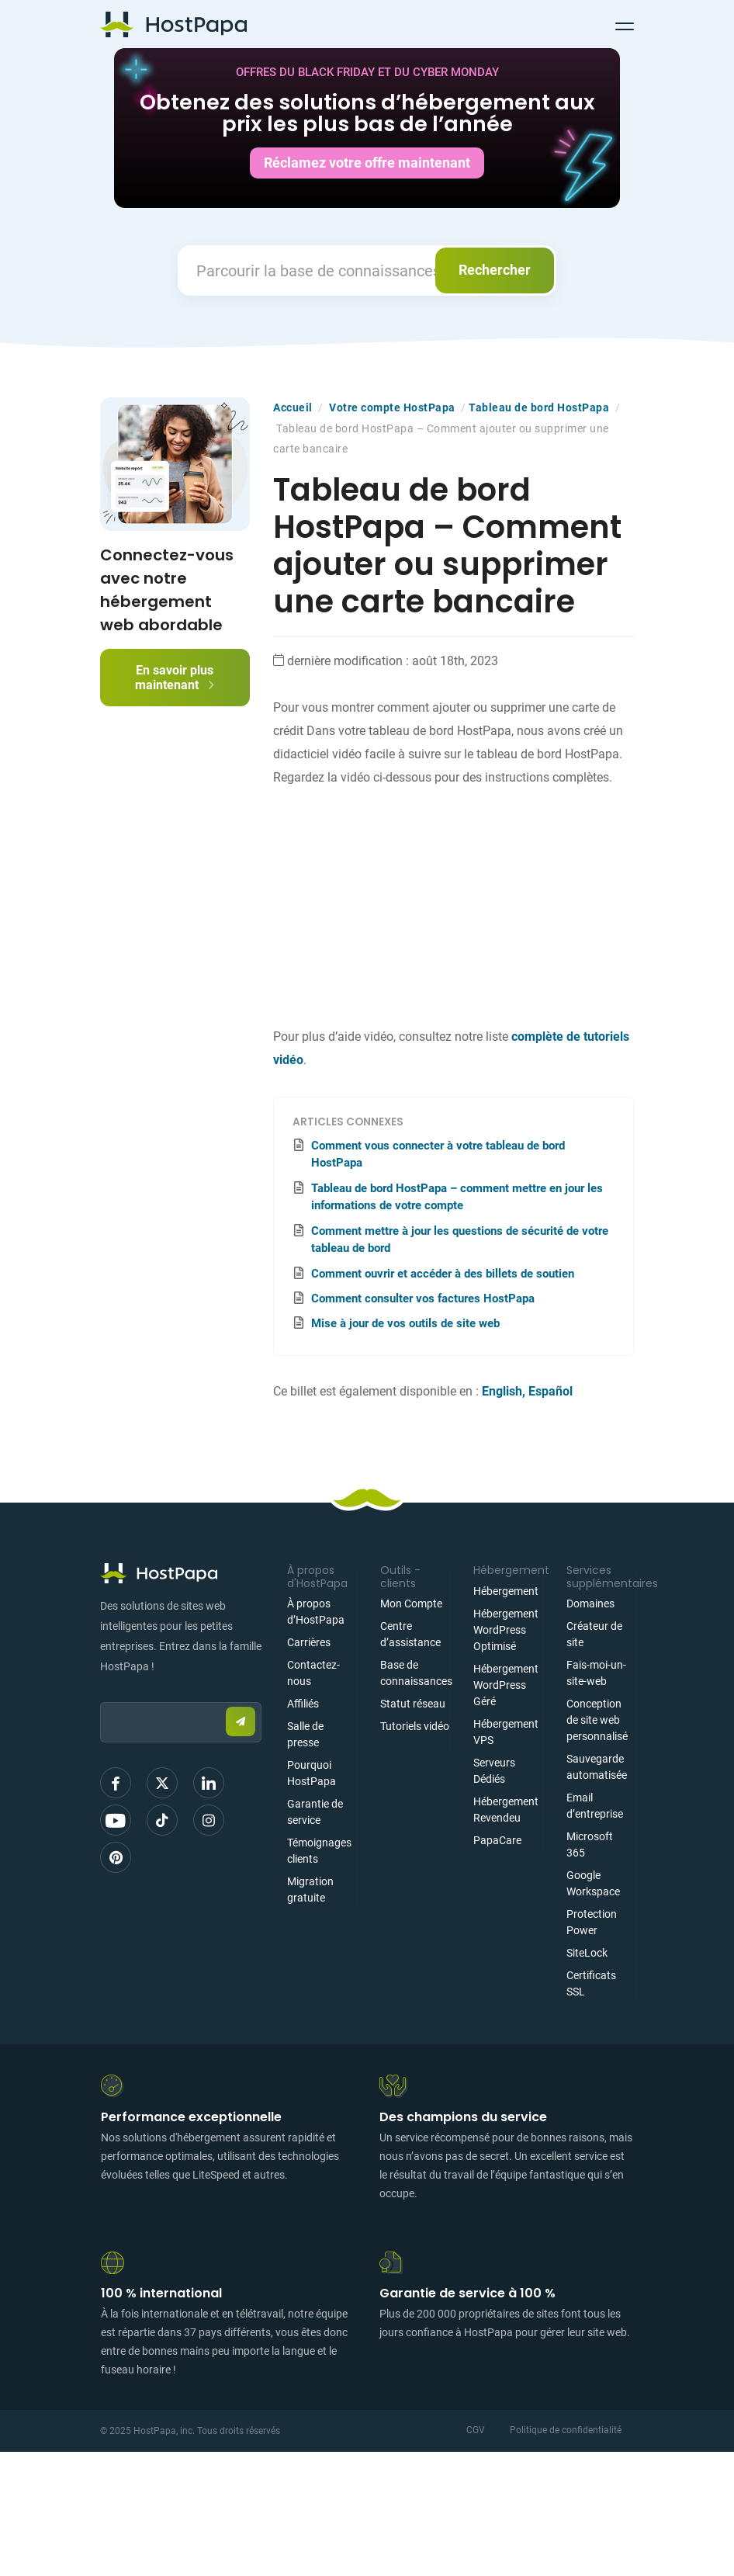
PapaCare (497, 1840)
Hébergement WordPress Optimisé (505, 1629)
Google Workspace (593, 1883)
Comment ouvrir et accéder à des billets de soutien (442, 1274)
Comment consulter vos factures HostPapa (423, 1298)
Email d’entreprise (594, 1805)
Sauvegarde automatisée (596, 1767)
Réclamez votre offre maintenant (367, 163)
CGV (475, 2430)
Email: (100, 1694)
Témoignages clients (319, 1850)
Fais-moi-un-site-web (596, 1673)
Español (550, 1391)
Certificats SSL (591, 1983)
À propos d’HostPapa (315, 1611)
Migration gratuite (310, 1889)
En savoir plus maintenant (174, 677)
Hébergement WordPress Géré (505, 1685)
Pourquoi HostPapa (311, 1773)
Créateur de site (594, 1634)
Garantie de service (315, 1812)
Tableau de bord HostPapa (539, 407)
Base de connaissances (416, 1673)
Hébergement (505, 1591)
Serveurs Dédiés (494, 1770)
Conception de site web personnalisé (597, 1719)
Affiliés (303, 1703)
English (502, 1391)
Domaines (590, 1603)
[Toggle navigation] (624, 24)
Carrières (309, 1642)
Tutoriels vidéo (414, 1726)
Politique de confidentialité (565, 2430)
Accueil (293, 407)
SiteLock (587, 1953)
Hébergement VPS (505, 1732)
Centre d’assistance (410, 1634)
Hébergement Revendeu (505, 1809)
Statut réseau (412, 1703)
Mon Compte (411, 1603)
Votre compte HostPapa (392, 407)
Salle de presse (305, 1734)
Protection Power (591, 1922)
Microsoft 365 (589, 1844)
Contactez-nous (313, 1673)
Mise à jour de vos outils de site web (405, 1323)
